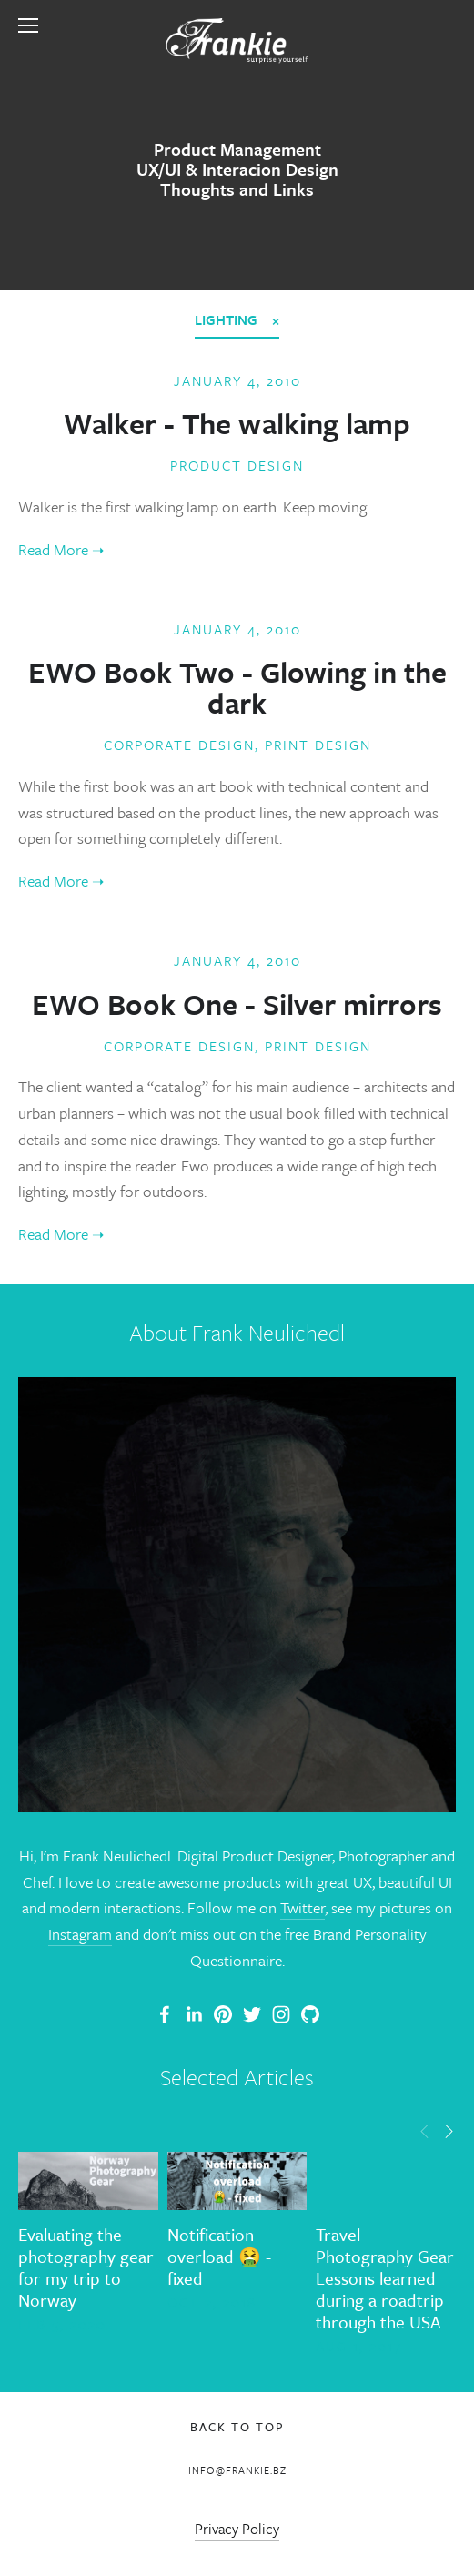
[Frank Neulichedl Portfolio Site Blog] (165, 2014)
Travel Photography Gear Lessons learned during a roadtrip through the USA (385, 2278)
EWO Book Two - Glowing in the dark (237, 687)
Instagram (80, 1933)
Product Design (237, 465)
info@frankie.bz (237, 2470)
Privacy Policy (237, 2529)
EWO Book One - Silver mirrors (237, 1004)
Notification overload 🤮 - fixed (219, 2256)
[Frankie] (223, 2014)
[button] (425, 2130)
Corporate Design (179, 745)
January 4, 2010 (237, 380)
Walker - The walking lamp (237, 423)
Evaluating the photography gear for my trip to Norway (86, 2267)
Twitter (302, 1907)
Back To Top (237, 2427)
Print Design (318, 745)
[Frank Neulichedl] (194, 2014)
